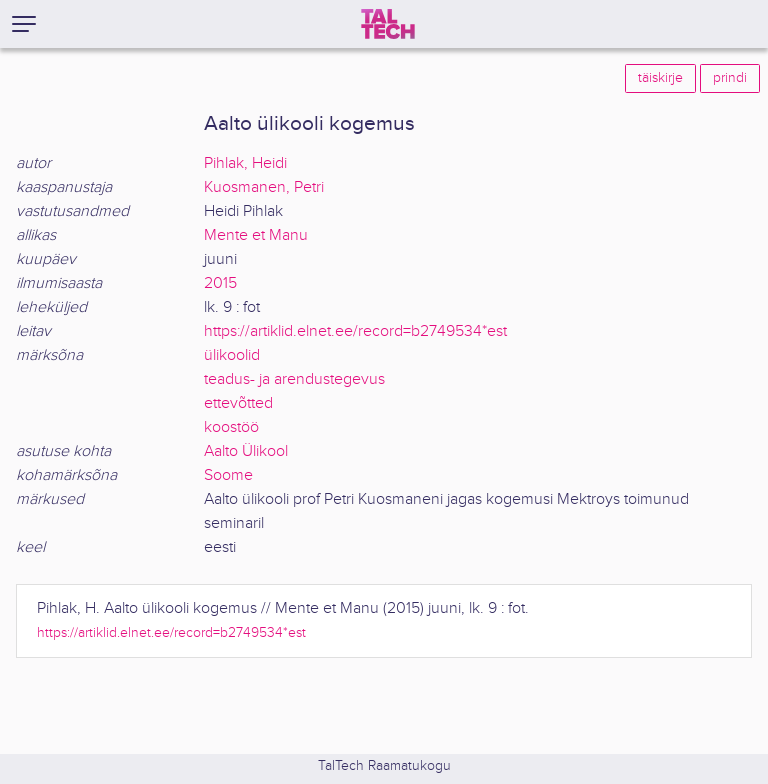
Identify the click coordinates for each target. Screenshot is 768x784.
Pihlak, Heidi (245, 163)
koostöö (231, 427)
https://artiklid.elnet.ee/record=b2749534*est (355, 331)
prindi (730, 78)
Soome (228, 475)
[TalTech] (388, 24)
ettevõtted (238, 403)
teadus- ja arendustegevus (294, 379)
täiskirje (660, 78)
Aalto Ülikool (246, 451)
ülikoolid (232, 355)
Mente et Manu (256, 235)
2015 (220, 283)
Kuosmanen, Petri (264, 187)
